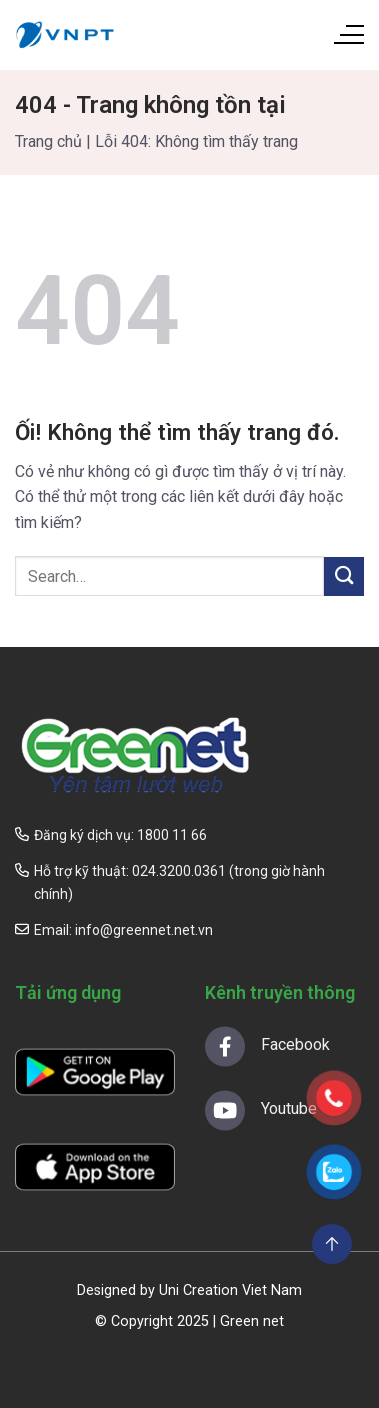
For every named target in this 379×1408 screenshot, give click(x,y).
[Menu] (348, 35)
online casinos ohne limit (86, 1380)
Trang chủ (48, 141)
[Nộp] (344, 576)
